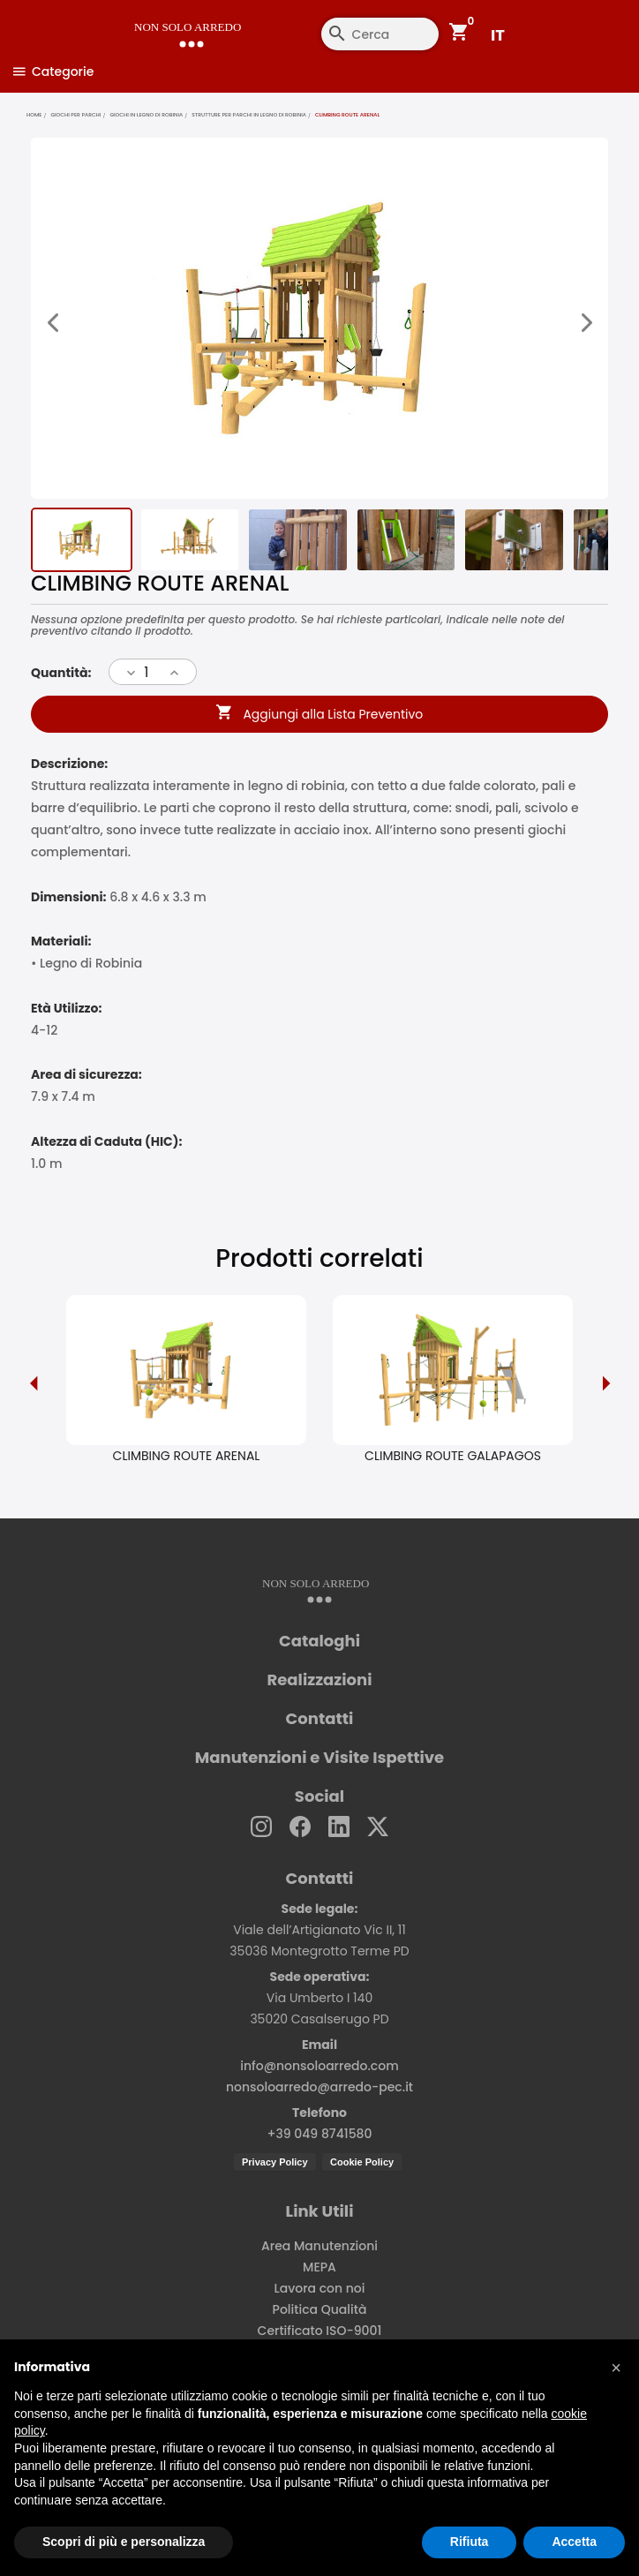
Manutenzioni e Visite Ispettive (319, 1756)
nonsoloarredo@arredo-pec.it (319, 2085)
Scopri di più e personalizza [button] (123, 2542)
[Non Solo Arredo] (170, 22)
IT (498, 35)
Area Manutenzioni (319, 2244)
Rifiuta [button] (469, 2542)
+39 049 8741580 (319, 2132)
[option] (186, 1380)
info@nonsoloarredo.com (319, 2064)
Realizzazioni (319, 1678)
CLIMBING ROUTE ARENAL (186, 1454)
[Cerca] (331, 34)
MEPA (319, 2265)
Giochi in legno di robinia (146, 114)
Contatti (320, 1717)
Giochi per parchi (75, 114)
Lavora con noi (319, 2286)
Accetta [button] (574, 2542)
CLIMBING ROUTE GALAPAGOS (453, 1454)
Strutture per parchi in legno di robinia (249, 114)
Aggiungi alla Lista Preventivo (320, 713)
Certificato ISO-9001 (320, 2329)
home (33, 114)
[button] (616, 2368)
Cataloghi (319, 1639)
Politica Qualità (320, 2307)
